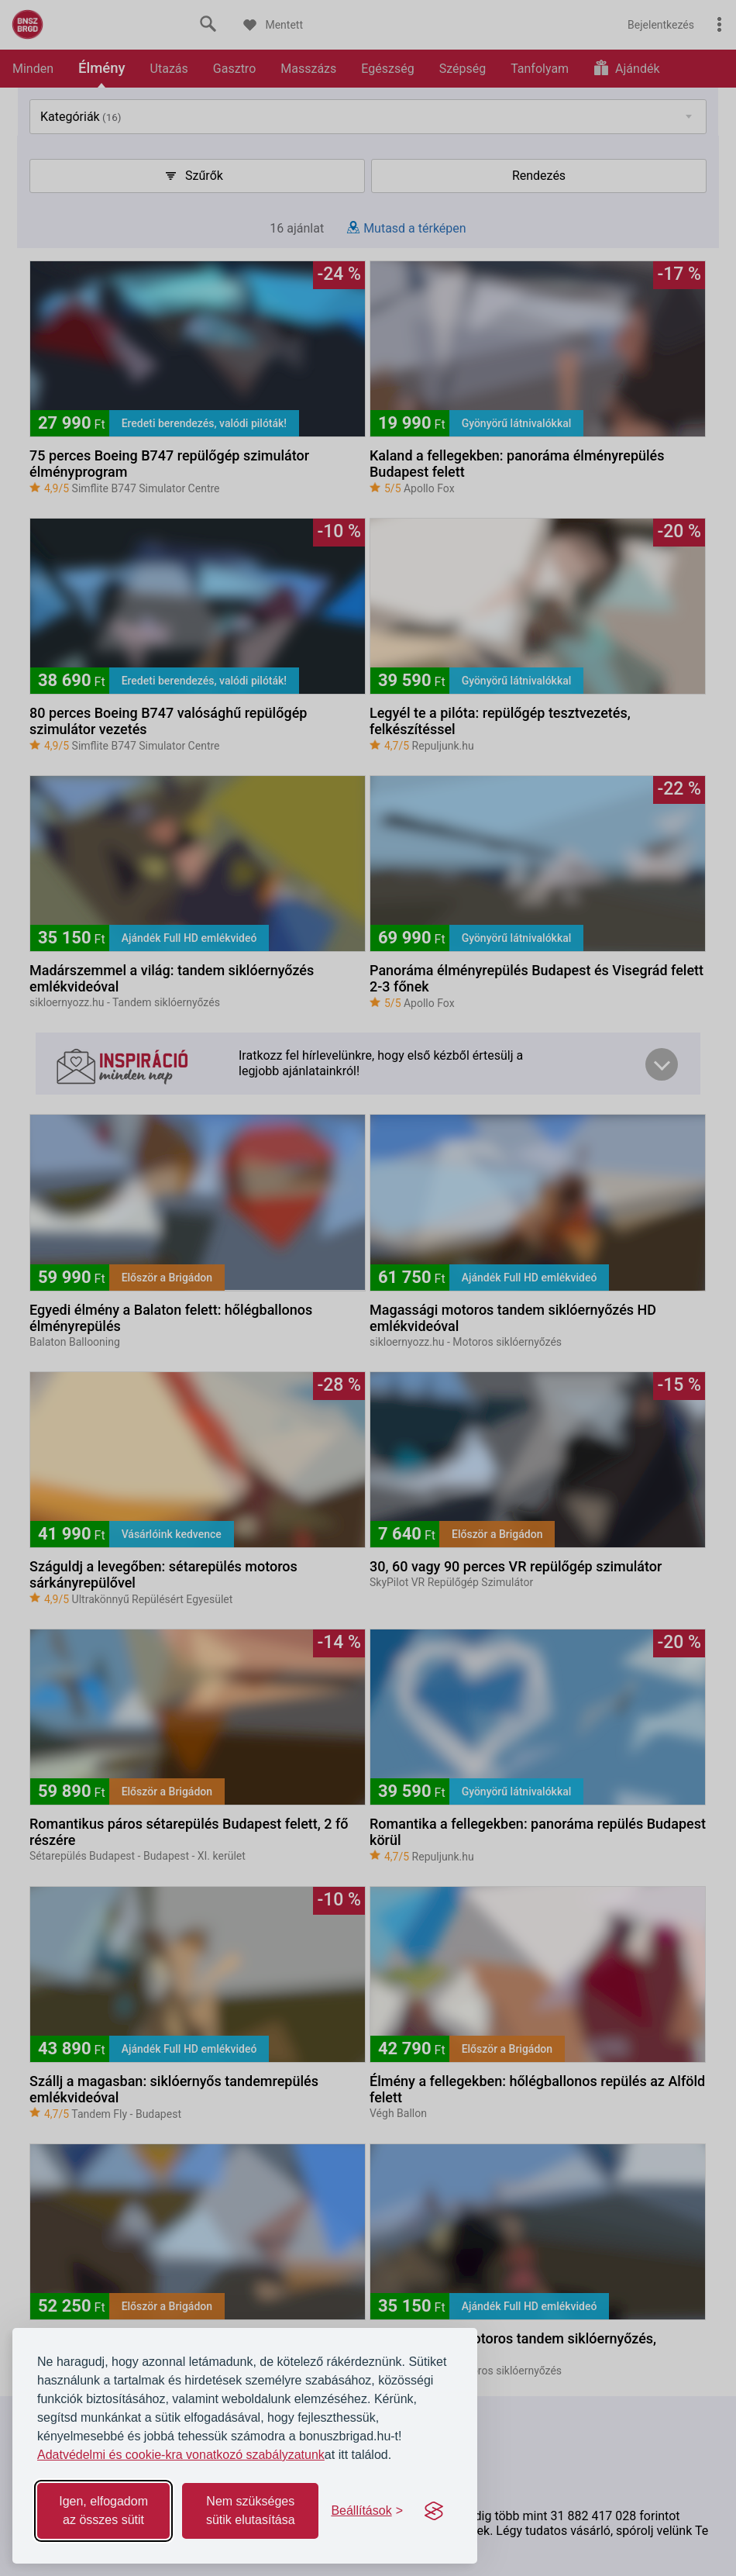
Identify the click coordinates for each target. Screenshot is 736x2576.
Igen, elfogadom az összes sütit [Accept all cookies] (103, 2510)
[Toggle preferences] (367, 2510)
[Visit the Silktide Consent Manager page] (433, 2510)
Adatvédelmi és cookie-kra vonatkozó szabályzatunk (181, 2454)
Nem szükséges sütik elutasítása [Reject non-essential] (250, 2510)
